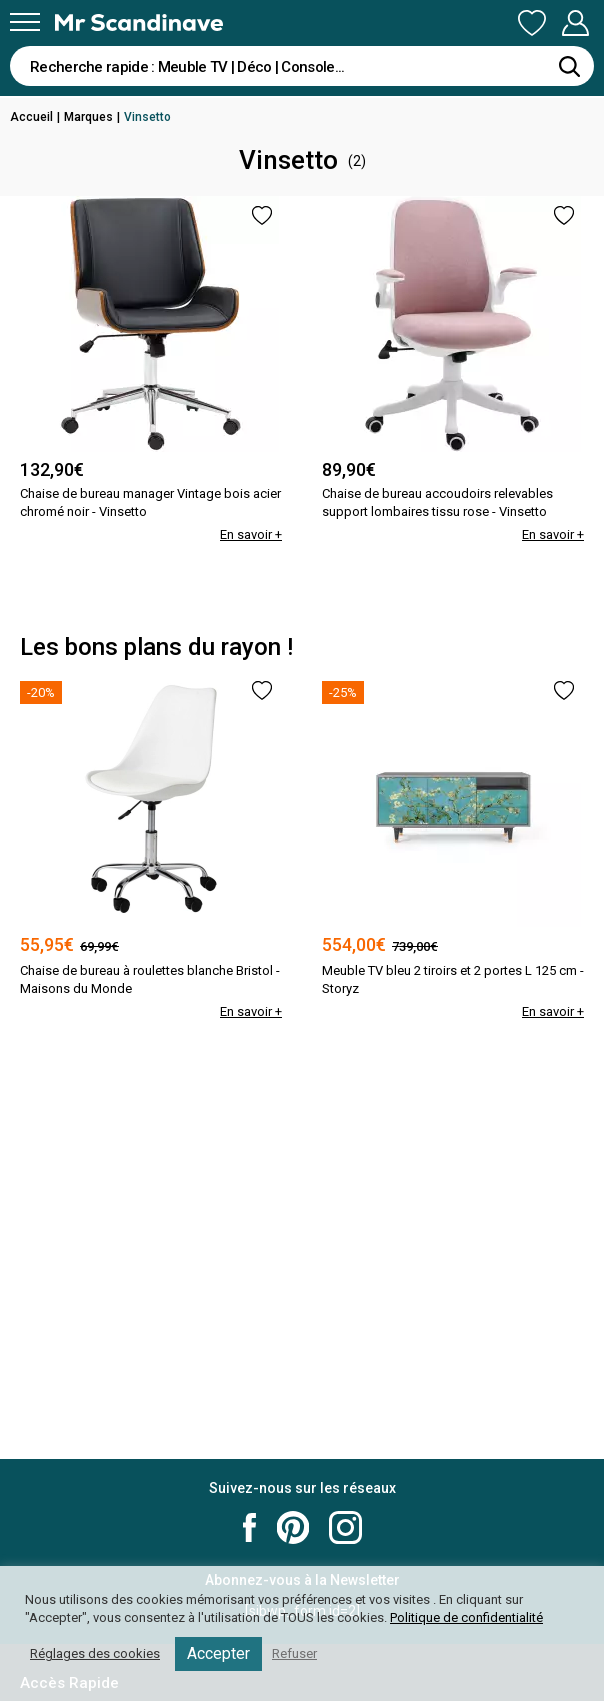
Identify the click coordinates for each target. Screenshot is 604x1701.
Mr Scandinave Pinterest (293, 1527)
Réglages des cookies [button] (95, 1653)
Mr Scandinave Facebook (250, 1527)
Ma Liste (532, 23)
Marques (88, 117)
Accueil (31, 117)
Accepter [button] (218, 1653)
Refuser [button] (294, 1653)
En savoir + (251, 534)
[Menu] (25, 22)
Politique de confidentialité (466, 1617)
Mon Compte (575, 23)
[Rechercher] (569, 66)
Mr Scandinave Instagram (345, 1527)
